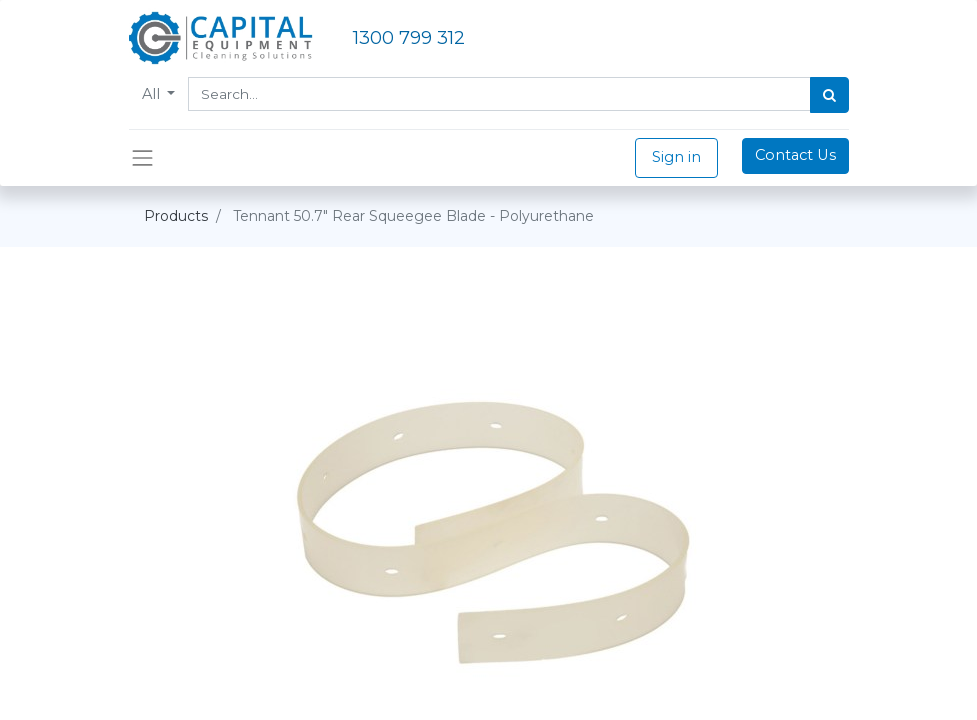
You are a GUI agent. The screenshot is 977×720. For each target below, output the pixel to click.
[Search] (829, 95)
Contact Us (795, 155)
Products (176, 216)
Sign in (676, 157)
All (153, 94)
